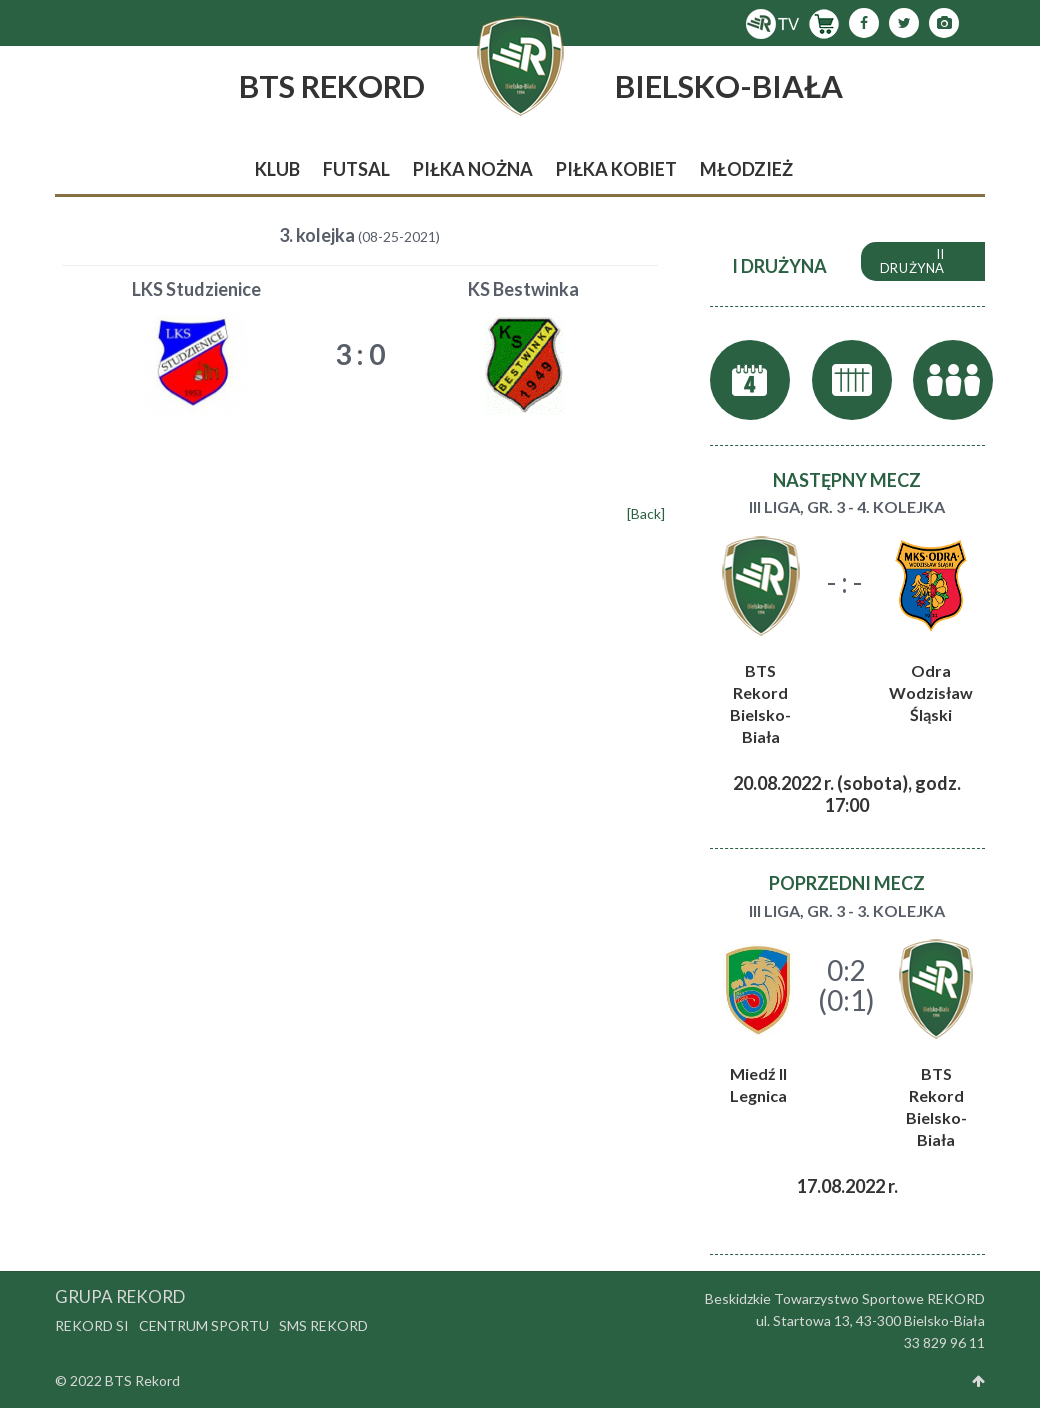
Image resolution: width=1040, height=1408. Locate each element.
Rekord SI (92, 1325)
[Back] (646, 513)
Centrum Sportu (204, 1325)
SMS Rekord (323, 1325)
